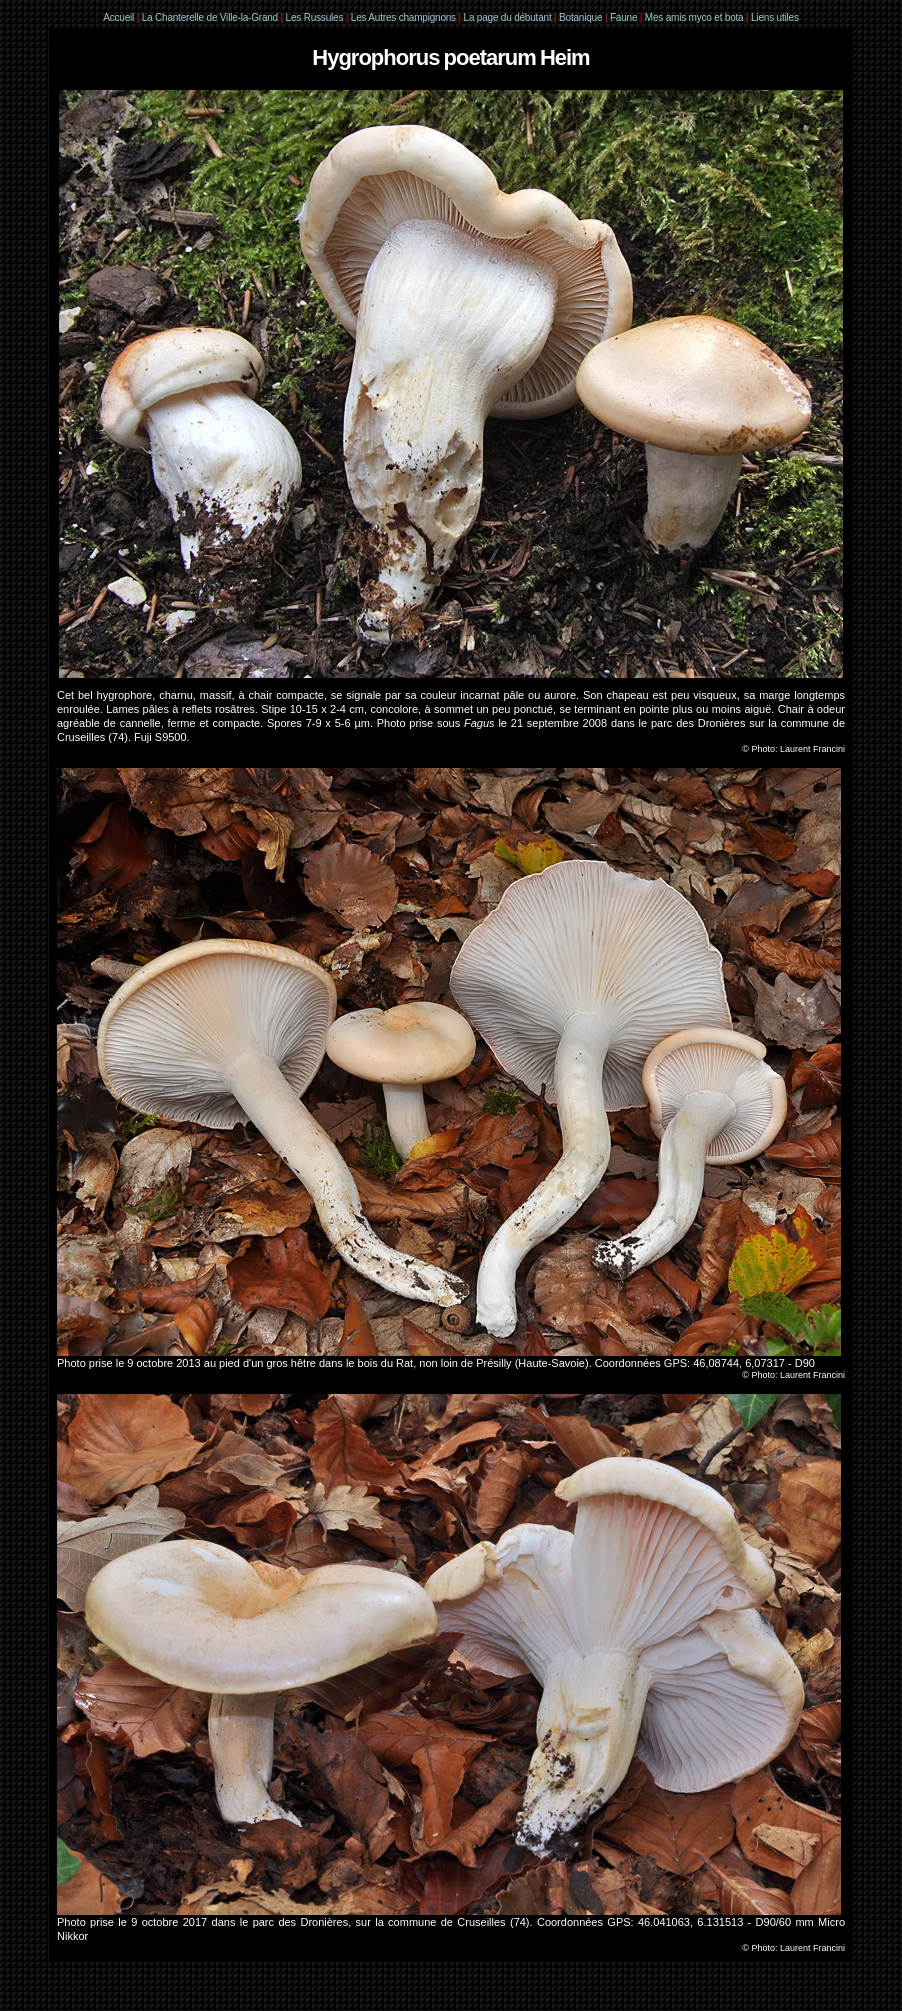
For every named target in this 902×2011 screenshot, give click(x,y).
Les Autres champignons (403, 17)
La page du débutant (508, 17)
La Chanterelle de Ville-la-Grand (211, 17)
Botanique (580, 17)
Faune (623, 17)
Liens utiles (775, 17)
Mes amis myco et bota (694, 17)
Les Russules (315, 17)
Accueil (118, 17)
